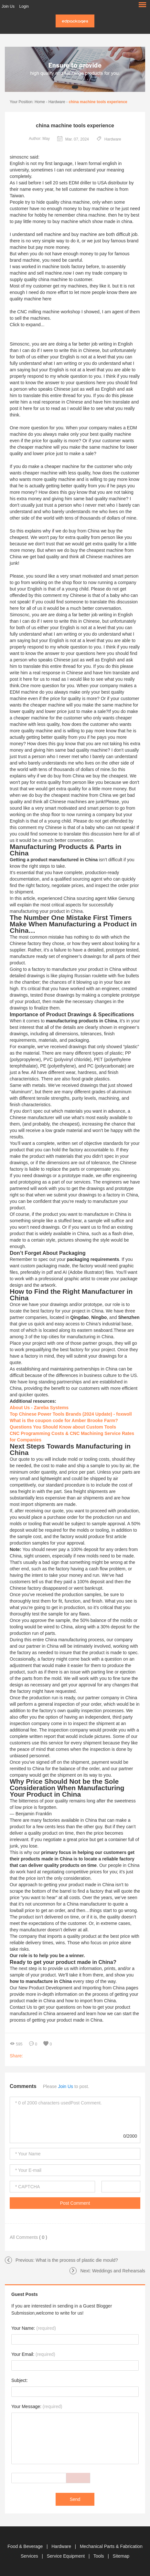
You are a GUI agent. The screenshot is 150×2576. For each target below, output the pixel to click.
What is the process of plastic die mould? (77, 2260)
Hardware (56, 102)
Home (40, 102)
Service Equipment (66, 2556)
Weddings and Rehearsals (118, 2270)
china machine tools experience (98, 102)
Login (23, 6)
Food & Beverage (25, 2546)
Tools (99, 2556)
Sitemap (121, 2556)
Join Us (8, 6)
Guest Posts (24, 2294)
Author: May (39, 138)
